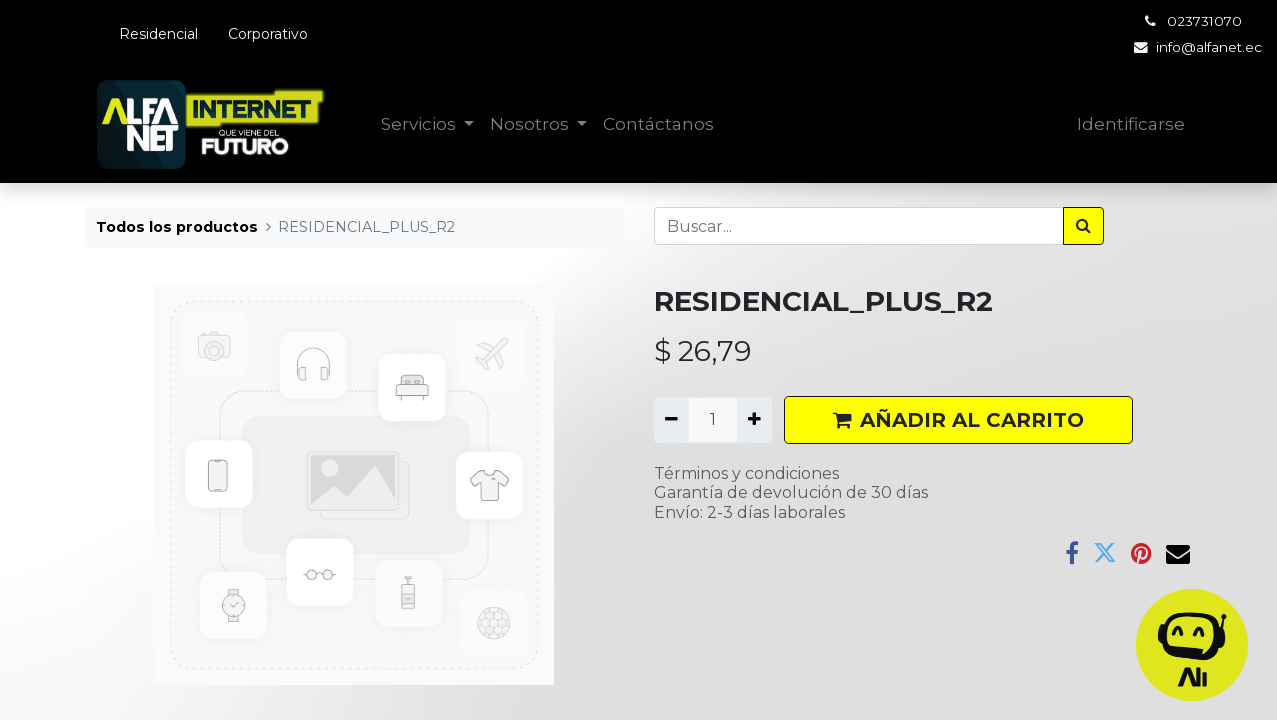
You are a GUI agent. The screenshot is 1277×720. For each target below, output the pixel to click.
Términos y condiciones (746, 473)
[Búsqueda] (1083, 226)
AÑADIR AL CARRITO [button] (958, 420)
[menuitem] (658, 125)
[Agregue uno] (754, 420)
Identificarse (1131, 124)
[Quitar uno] (671, 420)
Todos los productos (177, 227)
